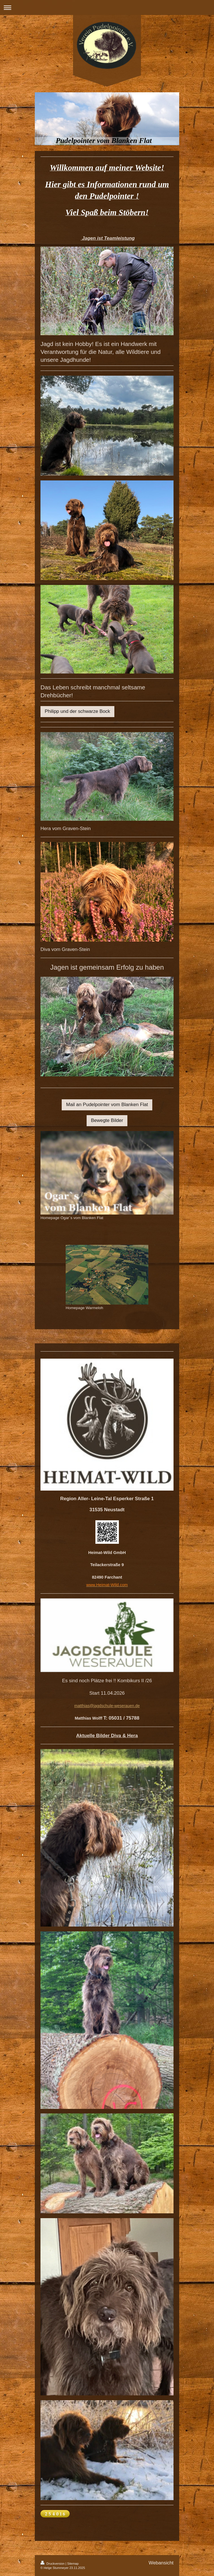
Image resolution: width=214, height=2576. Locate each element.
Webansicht (161, 2563)
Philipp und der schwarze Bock (77, 711)
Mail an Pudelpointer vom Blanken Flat (107, 1104)
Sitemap (72, 2563)
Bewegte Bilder (107, 1120)
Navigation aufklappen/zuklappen (107, 7)
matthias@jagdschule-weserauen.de (107, 1705)
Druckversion (52, 2563)
